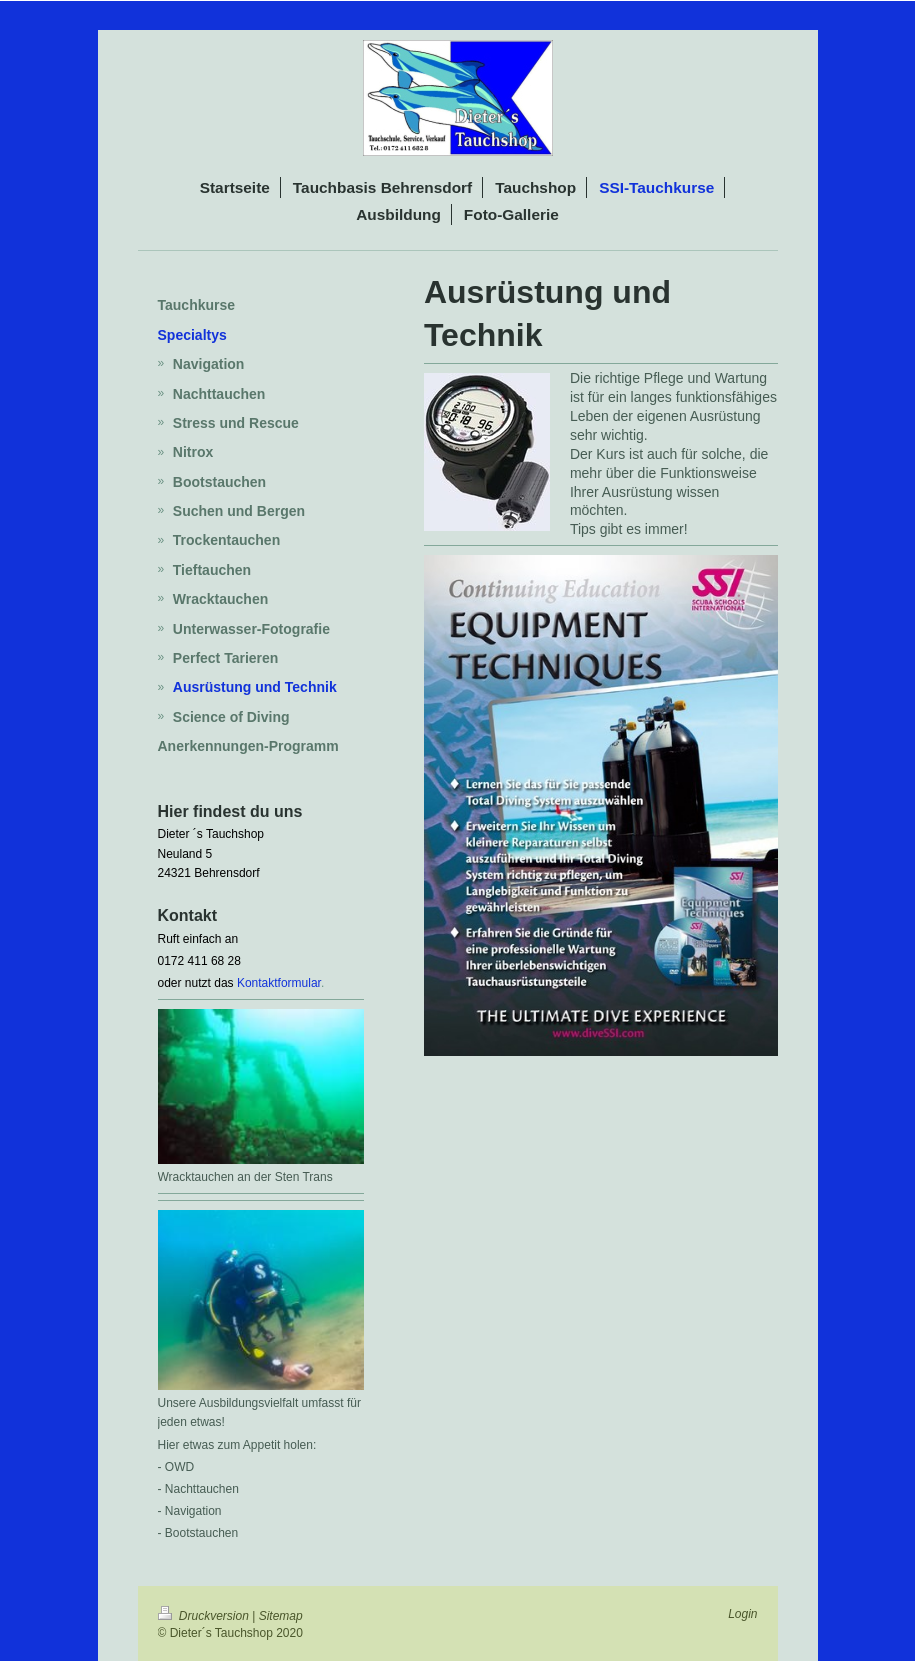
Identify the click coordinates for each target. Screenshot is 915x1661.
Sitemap (281, 1616)
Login (742, 1614)
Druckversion (205, 1616)
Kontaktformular (279, 983)
